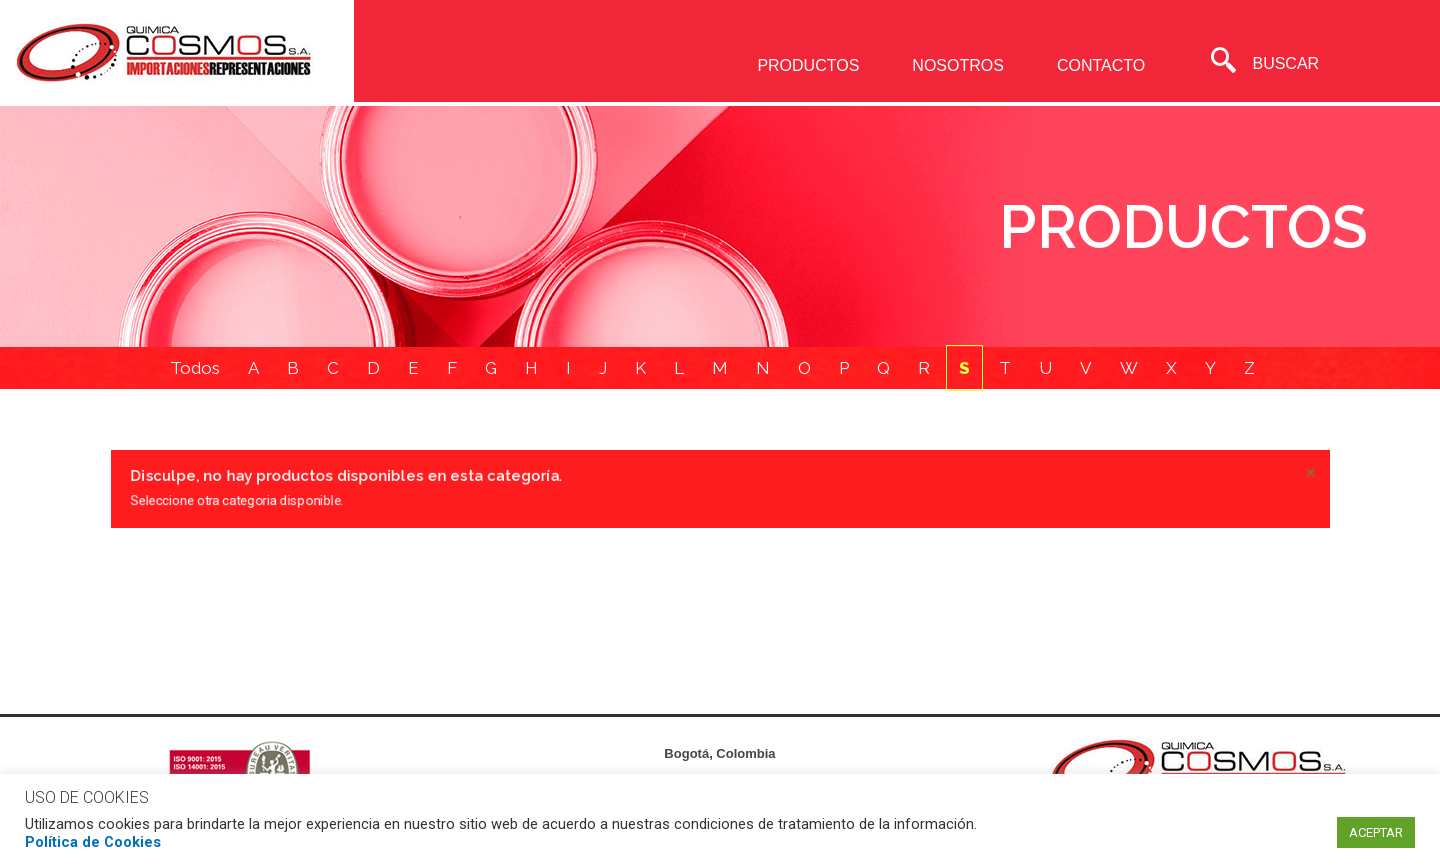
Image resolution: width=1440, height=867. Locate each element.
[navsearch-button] (1223, 63)
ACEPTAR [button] (1376, 832)
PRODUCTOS (808, 65)
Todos (195, 369)
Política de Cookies (93, 842)
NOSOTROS (958, 65)
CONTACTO (1101, 65)
